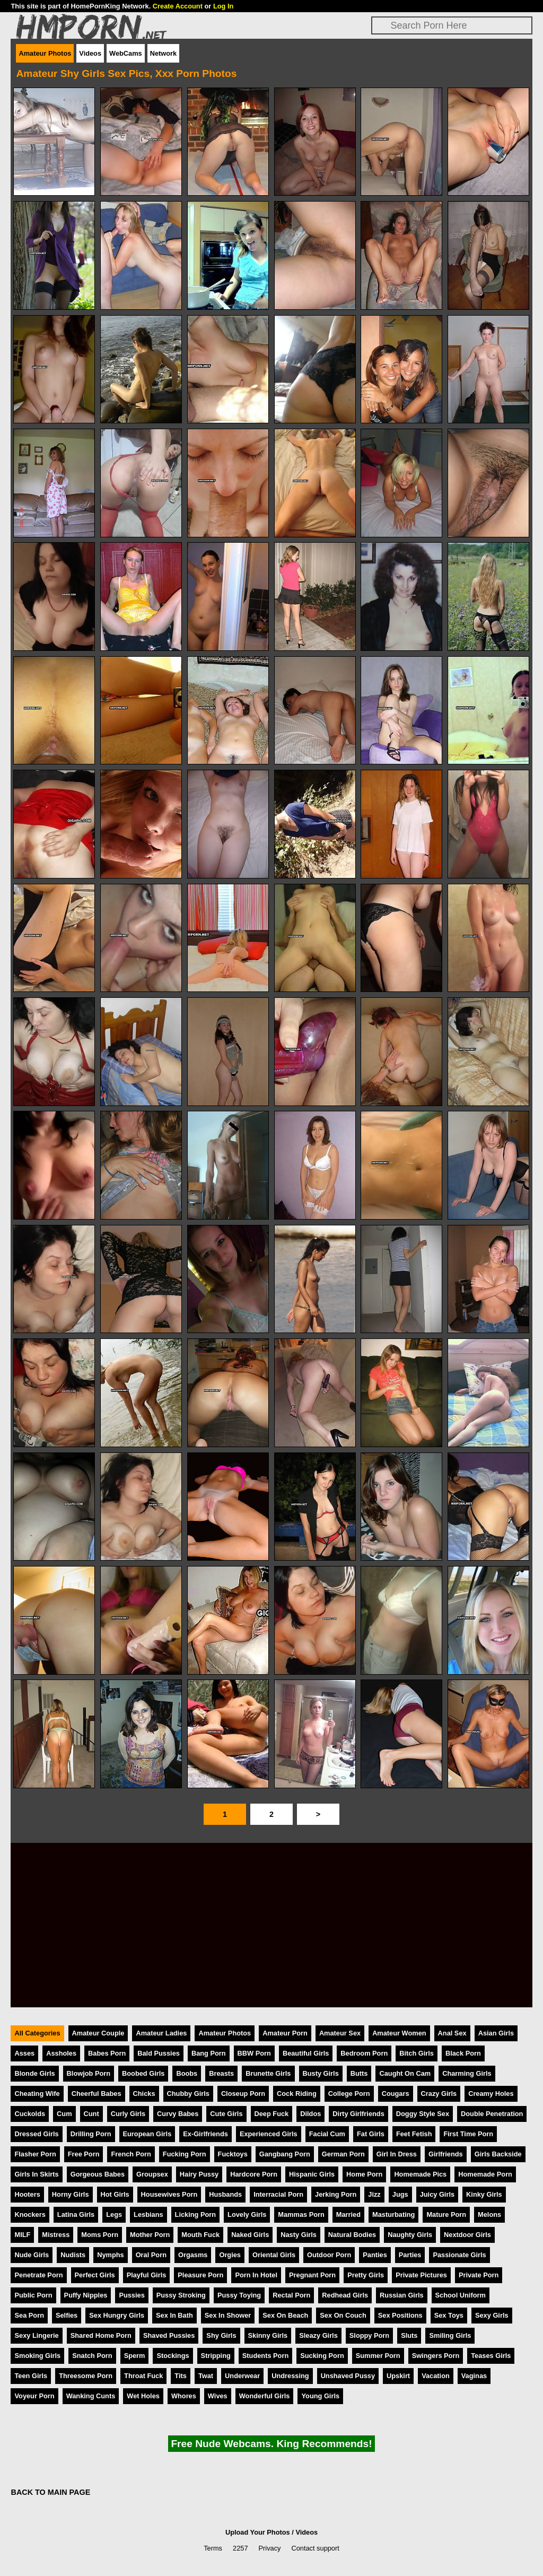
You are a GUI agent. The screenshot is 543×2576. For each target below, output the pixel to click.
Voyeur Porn (34, 2396)
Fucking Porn (184, 2154)
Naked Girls (250, 2235)
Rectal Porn (291, 2295)
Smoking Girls (37, 2356)
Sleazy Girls (318, 2335)
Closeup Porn (243, 2094)
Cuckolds (29, 2114)
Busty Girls (321, 2073)
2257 (240, 2548)
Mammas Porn (301, 2214)
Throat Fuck (143, 2376)
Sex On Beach (285, 2315)
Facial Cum (327, 2134)
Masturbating (393, 2214)
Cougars (395, 2094)
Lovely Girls (246, 2214)
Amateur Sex (340, 2033)
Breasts (221, 2073)
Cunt (91, 2114)
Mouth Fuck (200, 2235)
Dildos (310, 2114)
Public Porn (33, 2295)
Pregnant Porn (312, 2275)
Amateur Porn (285, 2033)
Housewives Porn (169, 2194)
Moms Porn (99, 2235)
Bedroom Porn (364, 2053)
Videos (90, 53)
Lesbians (148, 2214)
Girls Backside (498, 2154)
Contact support (315, 2548)
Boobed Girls (143, 2073)
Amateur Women (399, 2033)
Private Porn (478, 2275)
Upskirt (398, 2376)
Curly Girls (128, 2114)
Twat (205, 2376)
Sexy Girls (492, 2315)
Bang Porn (208, 2053)
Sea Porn (28, 2315)
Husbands (225, 2194)
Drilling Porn (91, 2134)
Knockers (29, 2214)
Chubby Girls (188, 2094)
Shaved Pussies (169, 2335)
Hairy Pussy (199, 2174)
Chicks (144, 2094)
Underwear (242, 2376)
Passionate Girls (459, 2255)
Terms (213, 2548)
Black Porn (463, 2053)
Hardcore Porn (253, 2174)
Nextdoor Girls (467, 2235)
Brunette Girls (268, 2073)
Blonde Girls (34, 2073)
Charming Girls (466, 2073)
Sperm (134, 2356)
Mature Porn (446, 2214)
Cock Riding (297, 2094)
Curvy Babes (177, 2114)
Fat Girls (370, 2134)
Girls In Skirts (36, 2174)
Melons (489, 2214)
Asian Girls (496, 2033)
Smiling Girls (450, 2335)
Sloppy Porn (369, 2335)
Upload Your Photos (257, 2532)
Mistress (55, 2235)
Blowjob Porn (88, 2073)
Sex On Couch (343, 2315)
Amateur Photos (45, 53)
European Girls (147, 2134)
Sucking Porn (322, 2356)
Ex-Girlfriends (205, 2134)
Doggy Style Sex (422, 2114)
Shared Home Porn (101, 2335)
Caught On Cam (405, 2073)
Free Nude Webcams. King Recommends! (271, 2443)
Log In (223, 6)
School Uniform (460, 2295)
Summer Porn (378, 2356)
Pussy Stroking (181, 2295)
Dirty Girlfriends (358, 2114)
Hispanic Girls (312, 2174)
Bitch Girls (416, 2053)
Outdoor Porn (329, 2255)
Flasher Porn (35, 2154)
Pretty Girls (365, 2275)
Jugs (400, 2194)
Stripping (216, 2356)
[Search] (451, 25)
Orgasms (192, 2255)
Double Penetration (492, 2114)
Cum (64, 2114)
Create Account (178, 6)
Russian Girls (402, 2295)
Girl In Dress (396, 2154)
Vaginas (474, 2376)
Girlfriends (445, 2154)
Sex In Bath (174, 2315)
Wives (217, 2396)
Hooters (27, 2194)
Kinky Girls (484, 2194)
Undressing (290, 2376)
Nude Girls (31, 2255)
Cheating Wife (36, 2094)
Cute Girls (226, 2114)
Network (163, 53)
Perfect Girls (95, 2275)
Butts (359, 2073)
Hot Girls (115, 2194)
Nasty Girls (299, 2235)
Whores (183, 2396)
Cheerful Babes (96, 2094)
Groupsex (152, 2174)
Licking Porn (195, 2214)
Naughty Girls (410, 2235)
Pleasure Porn (200, 2275)
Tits (180, 2376)
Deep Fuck (272, 2114)
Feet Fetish (414, 2134)
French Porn (131, 2154)
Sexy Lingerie (36, 2335)
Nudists (72, 2255)
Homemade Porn (485, 2174)
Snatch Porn (92, 2356)
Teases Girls (491, 2356)
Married (348, 2214)
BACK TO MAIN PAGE (50, 2492)
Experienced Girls (268, 2134)
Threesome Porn (85, 2376)
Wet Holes (143, 2396)
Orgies (230, 2255)
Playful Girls (147, 2275)
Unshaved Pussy (348, 2376)
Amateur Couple (98, 2033)
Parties (410, 2255)
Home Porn (364, 2174)
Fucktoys (233, 2154)
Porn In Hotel (256, 2275)
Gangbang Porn (284, 2154)
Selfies (66, 2315)
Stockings (172, 2356)
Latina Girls (75, 2214)
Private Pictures (421, 2275)
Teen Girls (30, 2376)
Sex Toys (448, 2315)
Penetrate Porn (38, 2275)
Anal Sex (452, 2033)
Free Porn (84, 2154)
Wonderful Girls (264, 2396)
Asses (24, 2053)
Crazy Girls (439, 2094)
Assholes (61, 2053)
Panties (375, 2255)
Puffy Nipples (86, 2295)
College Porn (349, 2094)
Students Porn (265, 2356)
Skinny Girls (268, 2335)
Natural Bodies (352, 2235)
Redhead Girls (345, 2295)
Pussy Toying (239, 2295)
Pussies (131, 2295)
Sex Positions (400, 2315)
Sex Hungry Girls (116, 2315)
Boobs (186, 2073)
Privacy (270, 2548)
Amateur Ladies (161, 2033)
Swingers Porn (436, 2356)
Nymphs (110, 2255)
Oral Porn (151, 2255)
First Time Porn (468, 2134)
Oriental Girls (273, 2255)
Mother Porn (150, 2235)
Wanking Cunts (91, 2396)
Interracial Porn (278, 2194)
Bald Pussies (158, 2053)
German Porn (343, 2154)
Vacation (436, 2376)
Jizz (374, 2194)
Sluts (409, 2335)
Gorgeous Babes (98, 2174)
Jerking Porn (335, 2194)
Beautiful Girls (306, 2053)
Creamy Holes (490, 2094)
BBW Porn (254, 2053)
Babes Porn (107, 2053)
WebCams (125, 53)
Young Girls (320, 2396)
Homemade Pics (420, 2174)
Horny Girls (70, 2194)
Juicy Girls (437, 2194)
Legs (114, 2214)
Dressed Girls (36, 2134)
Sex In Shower (228, 2315)
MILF (22, 2235)
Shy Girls (221, 2335)
